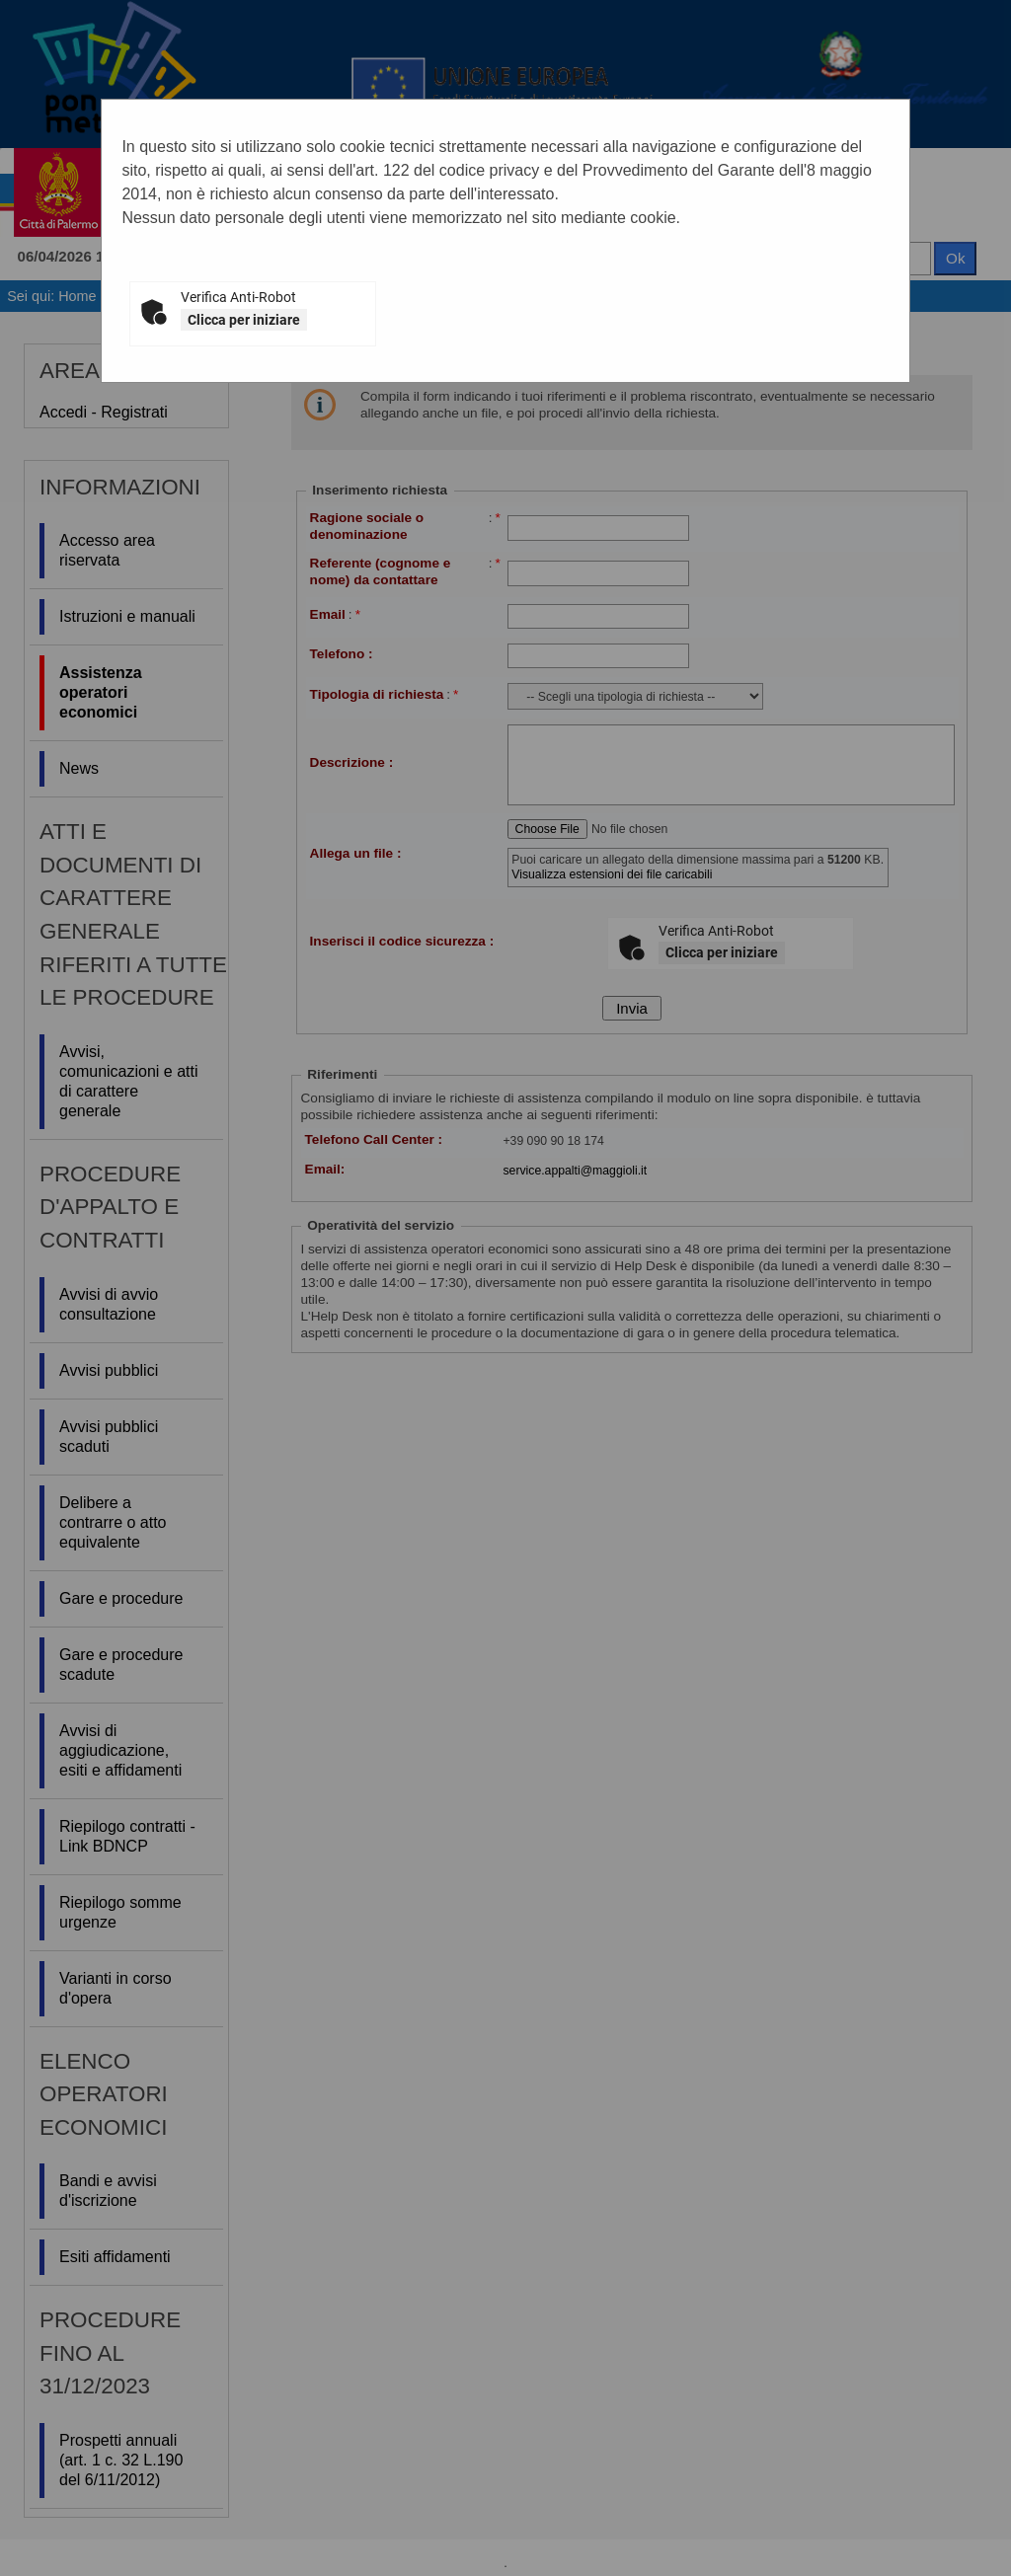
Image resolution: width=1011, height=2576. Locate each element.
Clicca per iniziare (244, 320)
